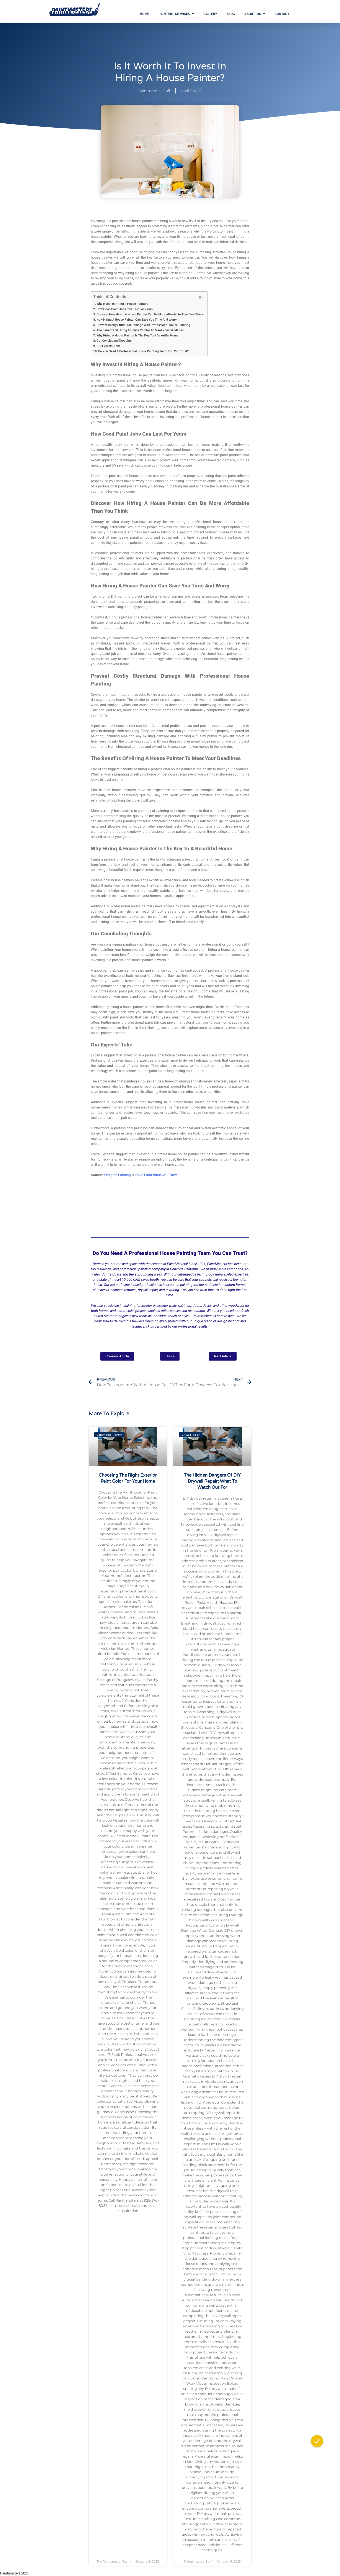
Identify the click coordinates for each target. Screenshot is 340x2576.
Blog (231, 14)
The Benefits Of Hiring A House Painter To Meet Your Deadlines (140, 330)
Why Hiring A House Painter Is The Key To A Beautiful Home (137, 335)
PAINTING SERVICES (176, 14)
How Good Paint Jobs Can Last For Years (124, 309)
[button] (317, 2441)
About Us (254, 14)
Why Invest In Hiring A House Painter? (122, 304)
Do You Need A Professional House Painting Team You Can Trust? (143, 351)
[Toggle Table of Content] (198, 297)
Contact (282, 14)
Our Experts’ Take (108, 346)
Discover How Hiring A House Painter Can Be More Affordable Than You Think (149, 314)
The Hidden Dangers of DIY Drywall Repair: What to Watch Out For (212, 1481)
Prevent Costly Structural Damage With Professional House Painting (143, 325)
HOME (144, 14)
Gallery (210, 14)
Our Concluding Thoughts (114, 341)
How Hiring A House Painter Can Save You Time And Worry (136, 319)
